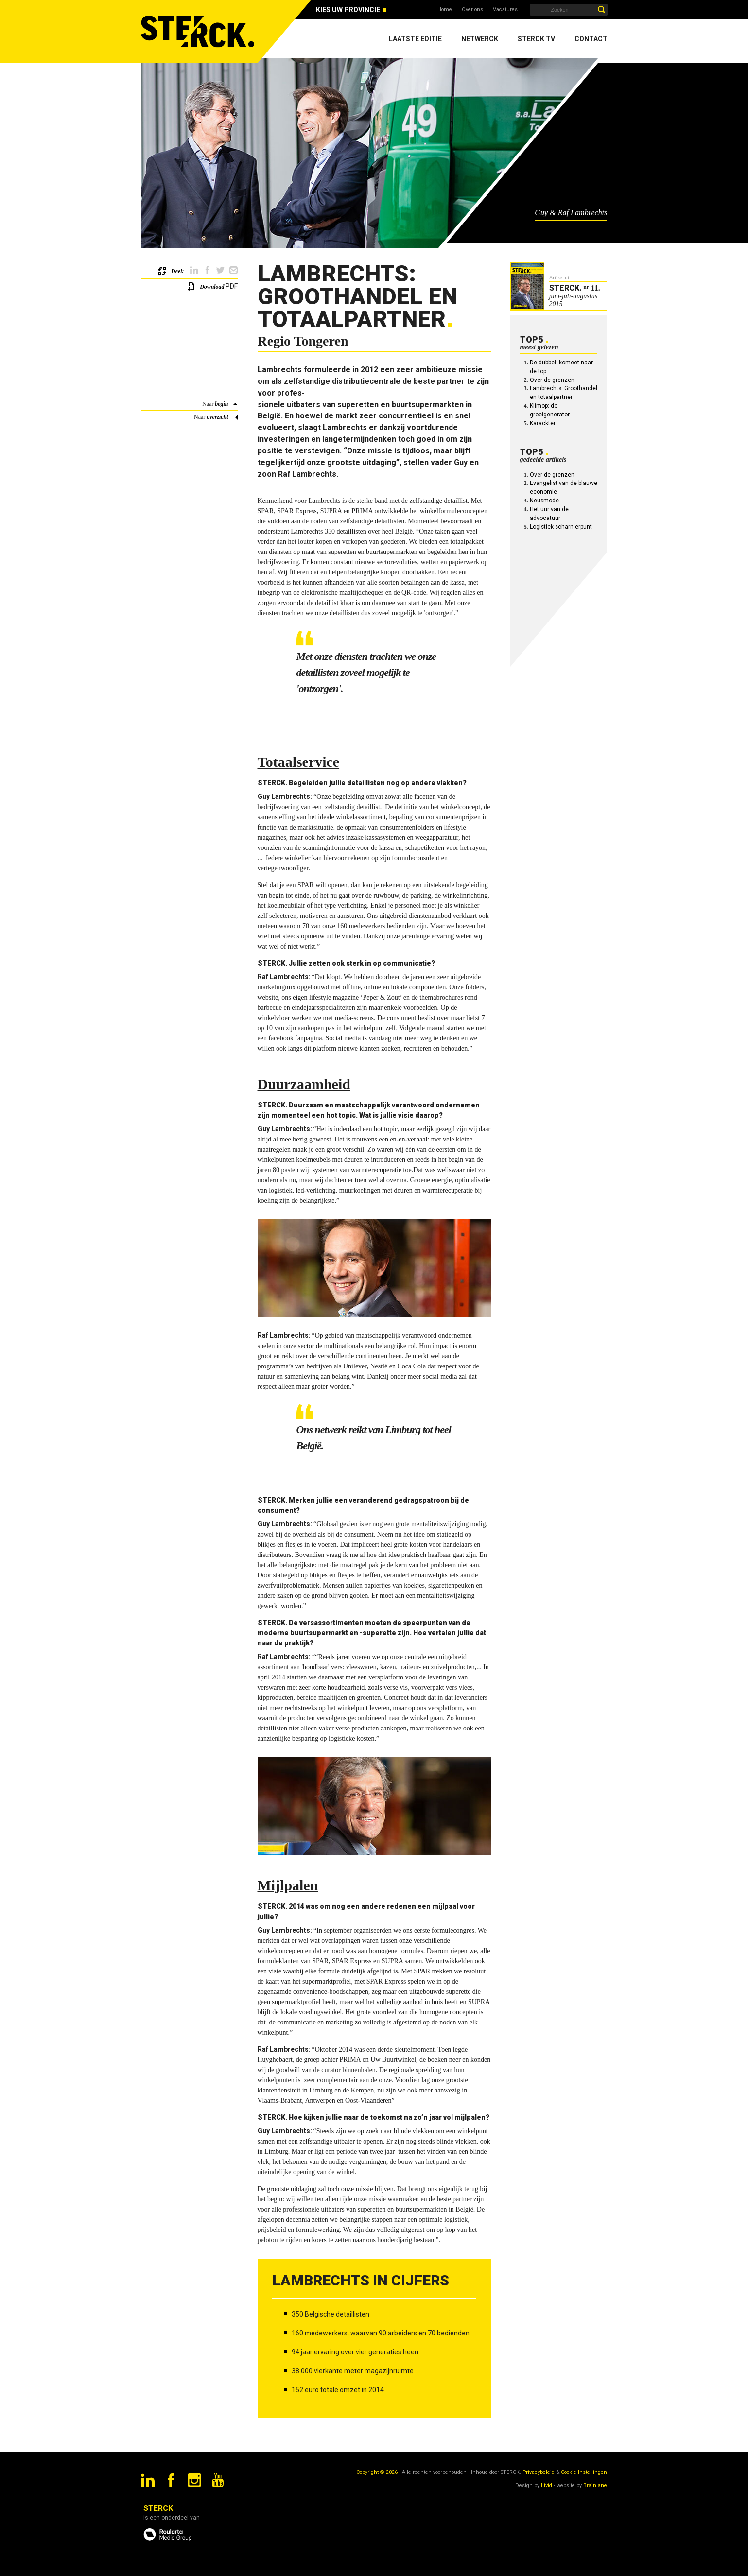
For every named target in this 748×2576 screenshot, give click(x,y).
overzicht (217, 417)
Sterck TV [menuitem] (536, 39)
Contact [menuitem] (591, 39)
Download (212, 286)
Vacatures (505, 9)
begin (221, 403)
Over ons (472, 9)
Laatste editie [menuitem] (415, 39)
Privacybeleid (538, 2472)
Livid (546, 2485)
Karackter (543, 423)
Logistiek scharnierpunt (561, 526)
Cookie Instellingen (584, 2472)
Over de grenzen (552, 380)
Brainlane (595, 2485)
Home (444, 9)
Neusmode (544, 500)
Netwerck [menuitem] (479, 39)
